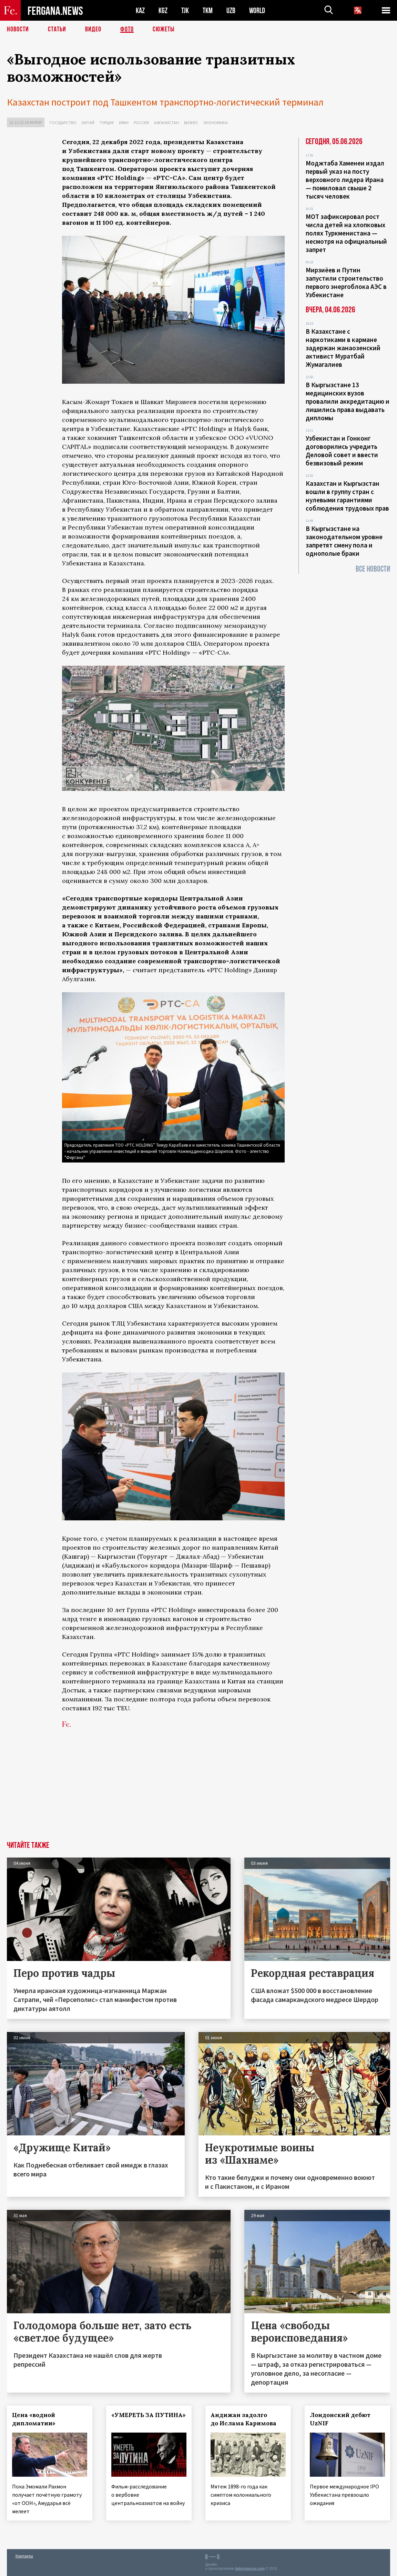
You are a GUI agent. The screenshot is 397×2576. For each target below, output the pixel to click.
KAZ (140, 10)
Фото (127, 29)
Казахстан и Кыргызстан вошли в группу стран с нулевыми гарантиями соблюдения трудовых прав (347, 495)
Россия (141, 122)
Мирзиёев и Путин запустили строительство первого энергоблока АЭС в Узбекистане (346, 282)
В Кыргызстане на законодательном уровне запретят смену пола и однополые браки (344, 540)
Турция (107, 122)
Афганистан (166, 122)
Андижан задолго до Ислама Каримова (243, 2419)
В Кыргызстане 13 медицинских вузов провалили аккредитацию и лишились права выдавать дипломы (347, 401)
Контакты (24, 2555)
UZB (230, 10)
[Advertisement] (173, 1789)
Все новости (373, 569)
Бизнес (191, 122)
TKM (208, 10)
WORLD (257, 10)
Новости (18, 29)
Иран (124, 122)
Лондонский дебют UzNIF (340, 2419)
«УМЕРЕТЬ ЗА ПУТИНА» (148, 2415)
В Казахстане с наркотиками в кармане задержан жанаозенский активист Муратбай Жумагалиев (343, 348)
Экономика (215, 122)
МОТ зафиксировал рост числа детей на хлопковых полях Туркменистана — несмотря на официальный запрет (346, 233)
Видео (93, 29)
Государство (63, 122)
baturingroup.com (250, 2568)
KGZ (163, 10)
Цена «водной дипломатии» (33, 2419)
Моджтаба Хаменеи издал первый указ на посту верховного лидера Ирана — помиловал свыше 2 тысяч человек (345, 179)
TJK (185, 10)
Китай (88, 122)
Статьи (57, 29)
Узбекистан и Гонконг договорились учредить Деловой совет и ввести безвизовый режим (342, 450)
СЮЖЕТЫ (164, 29)
